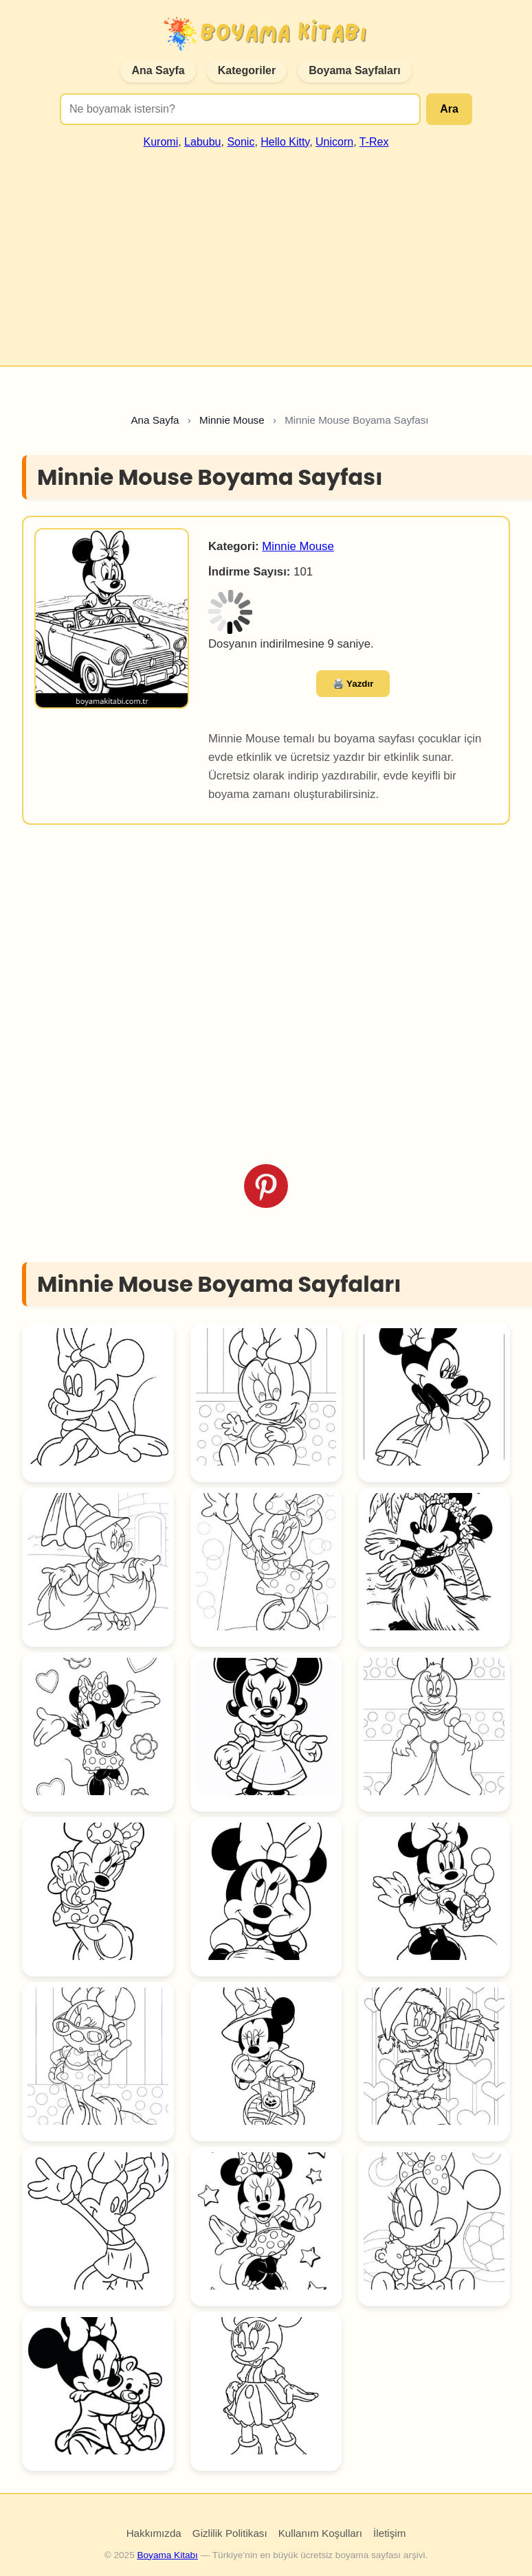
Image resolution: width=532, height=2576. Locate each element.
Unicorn (334, 142)
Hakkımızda (153, 2533)
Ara (449, 109)
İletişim (389, 2533)
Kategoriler (247, 70)
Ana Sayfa (157, 70)
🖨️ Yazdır (353, 684)
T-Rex (374, 142)
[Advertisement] (266, 251)
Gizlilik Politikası (229, 2533)
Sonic (240, 142)
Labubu (202, 142)
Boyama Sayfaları (354, 70)
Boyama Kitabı (167, 2555)
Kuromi (161, 142)
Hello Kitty (285, 142)
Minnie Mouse (297, 546)
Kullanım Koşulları (320, 2533)
